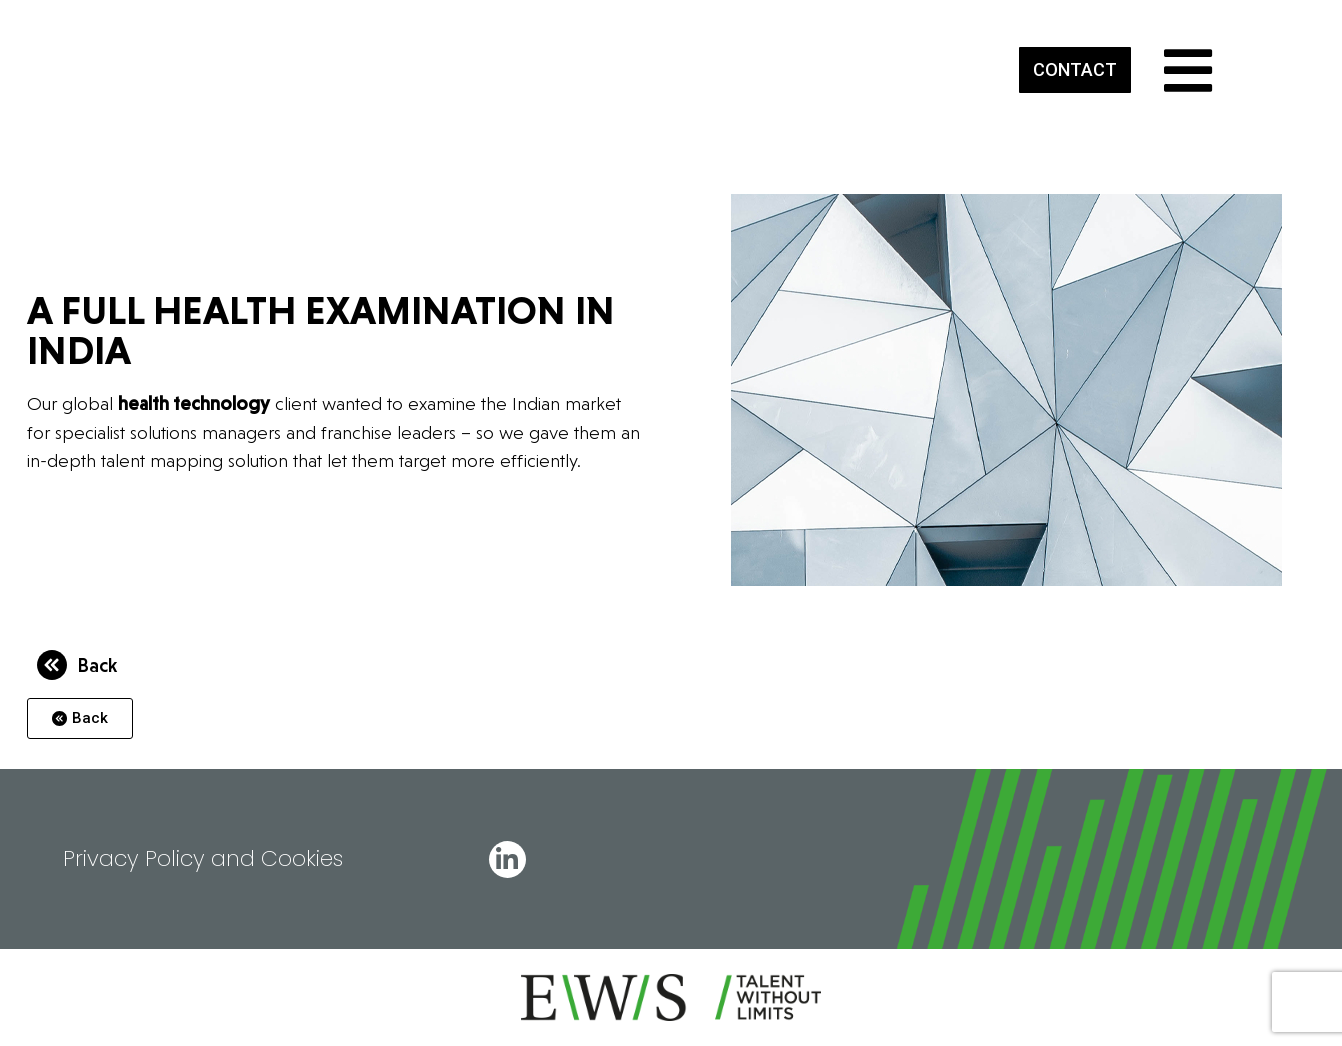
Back (97, 665)
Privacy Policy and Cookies (203, 858)
